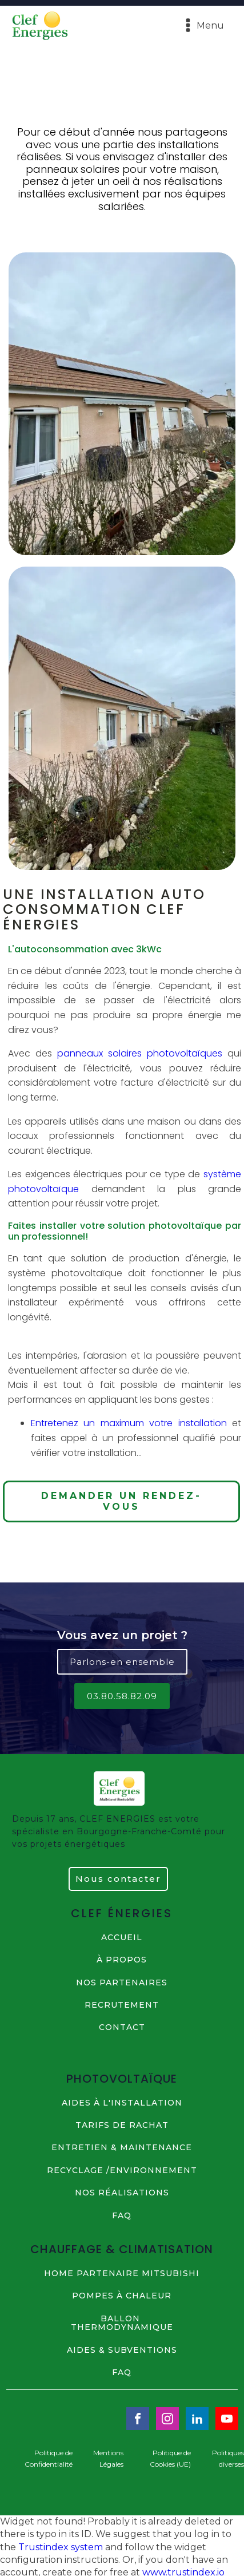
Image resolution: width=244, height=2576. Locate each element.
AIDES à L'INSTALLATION (122, 2103)
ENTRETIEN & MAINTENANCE (121, 2147)
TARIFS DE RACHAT (122, 2125)
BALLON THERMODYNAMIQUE (122, 2323)
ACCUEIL (121, 1937)
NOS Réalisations (122, 2193)
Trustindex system (60, 2547)
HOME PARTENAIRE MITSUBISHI (121, 2273)
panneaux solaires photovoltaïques (139, 1053)
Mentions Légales (108, 2458)
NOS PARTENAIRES (121, 1983)
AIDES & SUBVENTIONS (122, 2350)
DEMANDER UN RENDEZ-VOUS (121, 1501)
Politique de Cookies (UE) (170, 2458)
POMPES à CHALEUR (121, 2296)
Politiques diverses (228, 2458)
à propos (122, 1960)
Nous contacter (118, 1878)
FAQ (121, 2215)
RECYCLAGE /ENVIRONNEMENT (122, 2170)
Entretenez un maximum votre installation (129, 1423)
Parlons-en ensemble (122, 1661)
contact (122, 2027)
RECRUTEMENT (122, 2005)
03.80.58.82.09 (122, 1696)
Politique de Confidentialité (49, 2458)
